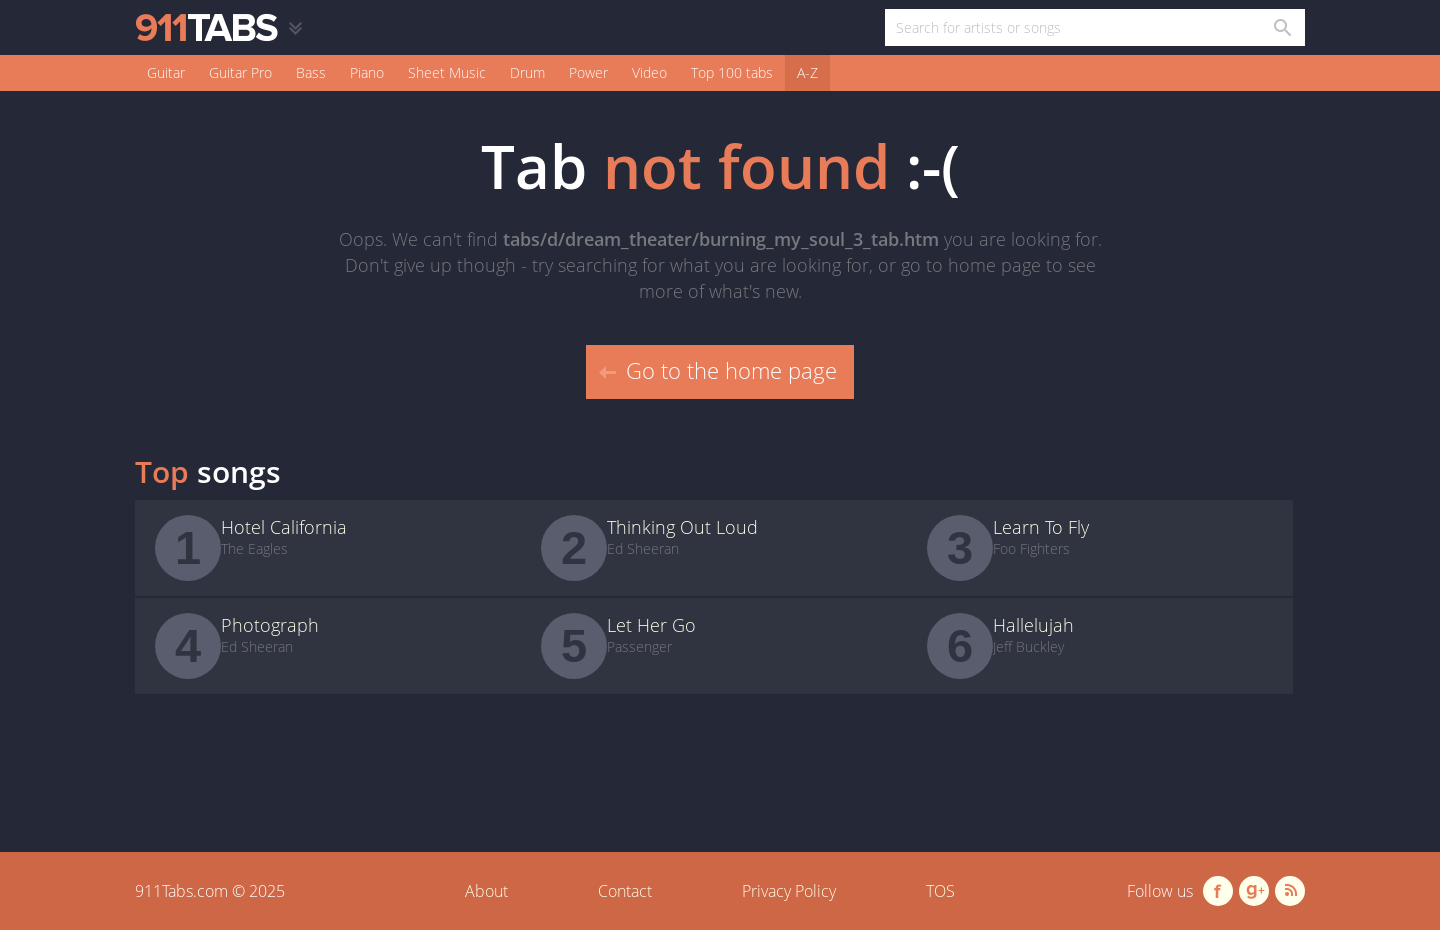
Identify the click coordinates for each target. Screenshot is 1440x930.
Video (649, 72)
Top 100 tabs (732, 72)
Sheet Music (447, 72)
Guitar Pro (240, 72)
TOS (940, 891)
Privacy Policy (789, 891)
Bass (311, 72)
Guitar (166, 72)
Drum (527, 72)
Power (588, 72)
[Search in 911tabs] (1281, 27)
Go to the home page (718, 370)
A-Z (807, 72)
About (486, 891)
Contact (625, 891)
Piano (367, 72)
